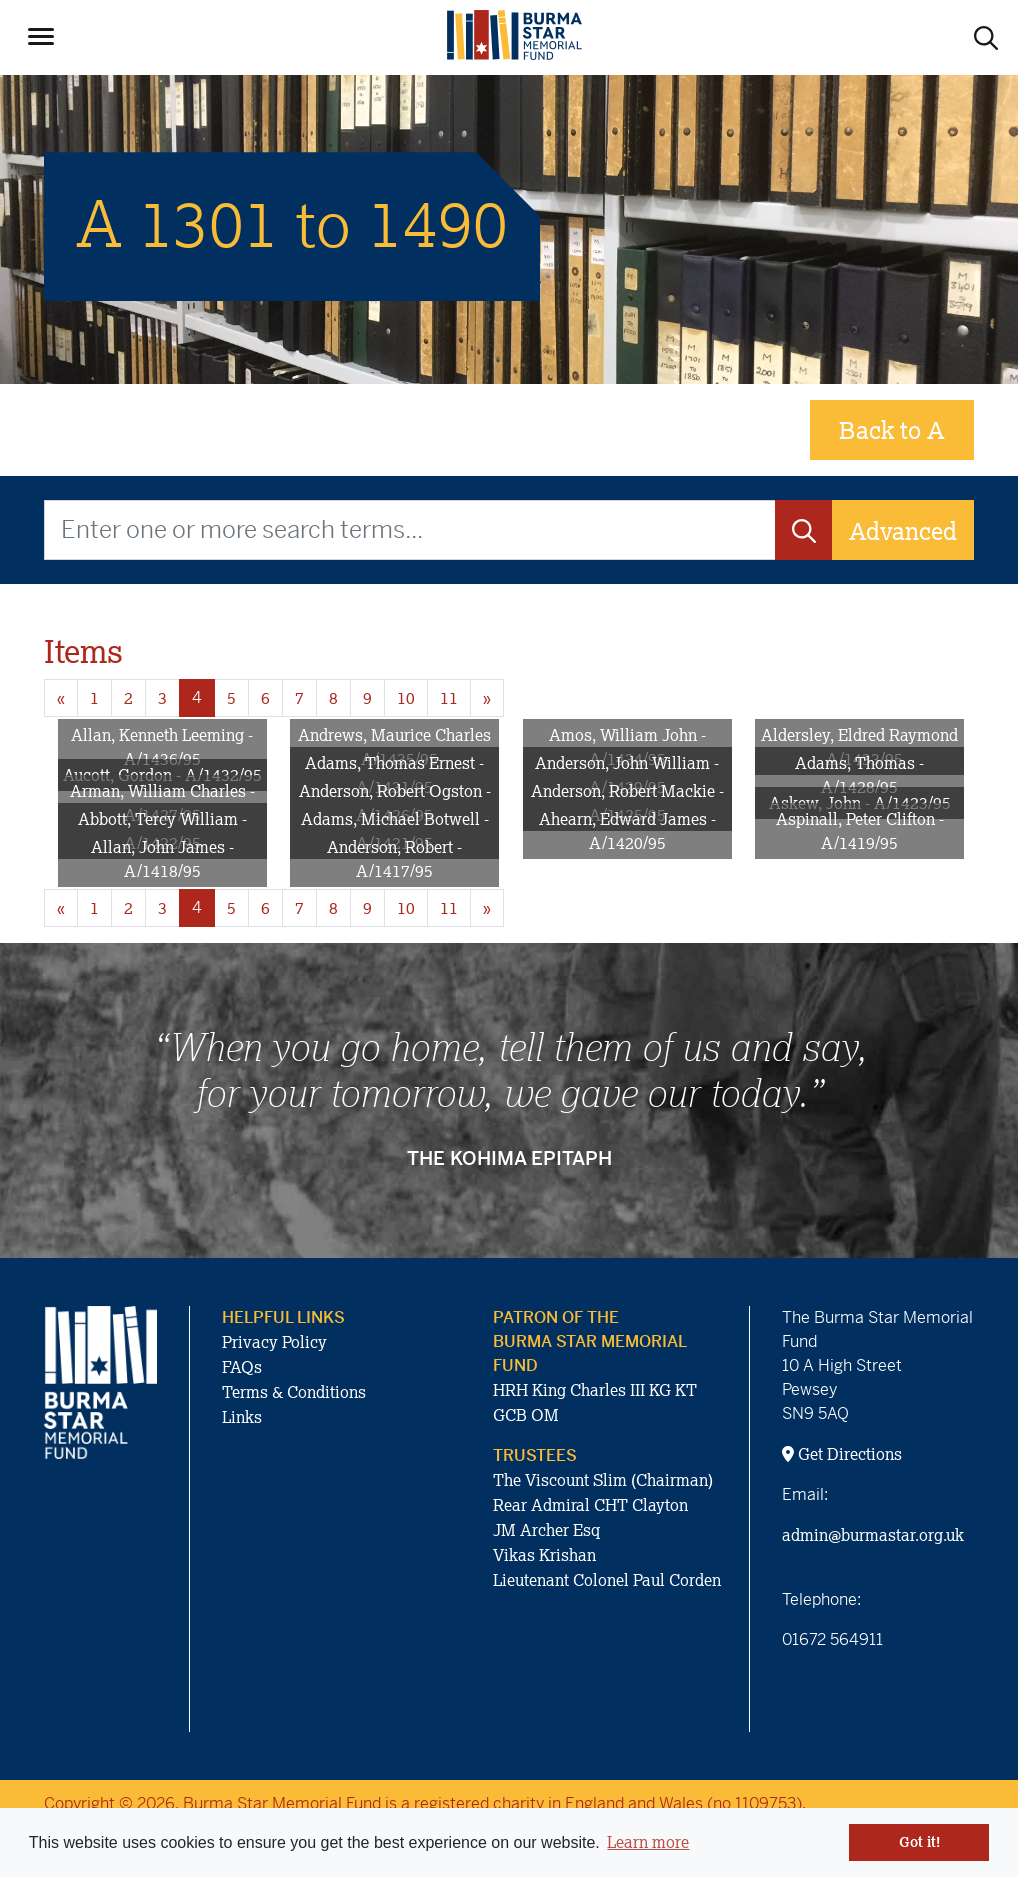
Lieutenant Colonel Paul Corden (607, 1580)
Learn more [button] (648, 1842)
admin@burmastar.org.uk (873, 1535)
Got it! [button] (919, 1842)
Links (242, 1417)
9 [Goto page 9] (367, 698)
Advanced (903, 530)
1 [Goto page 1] (94, 698)
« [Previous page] (61, 698)
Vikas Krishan (544, 1555)
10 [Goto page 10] (406, 698)
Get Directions (842, 1454)
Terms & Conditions (294, 1392)
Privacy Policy (274, 1342)
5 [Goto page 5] (231, 698)
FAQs (242, 1367)
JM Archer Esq (546, 1530)
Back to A (892, 429)
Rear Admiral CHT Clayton (590, 1505)
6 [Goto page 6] (265, 698)
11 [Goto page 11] (449, 698)
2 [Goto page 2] (128, 698)
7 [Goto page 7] (299, 698)
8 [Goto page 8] (333, 698)
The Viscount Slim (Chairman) (603, 1480)
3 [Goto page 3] (162, 698)
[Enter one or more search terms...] (410, 530)
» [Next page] (487, 698)
